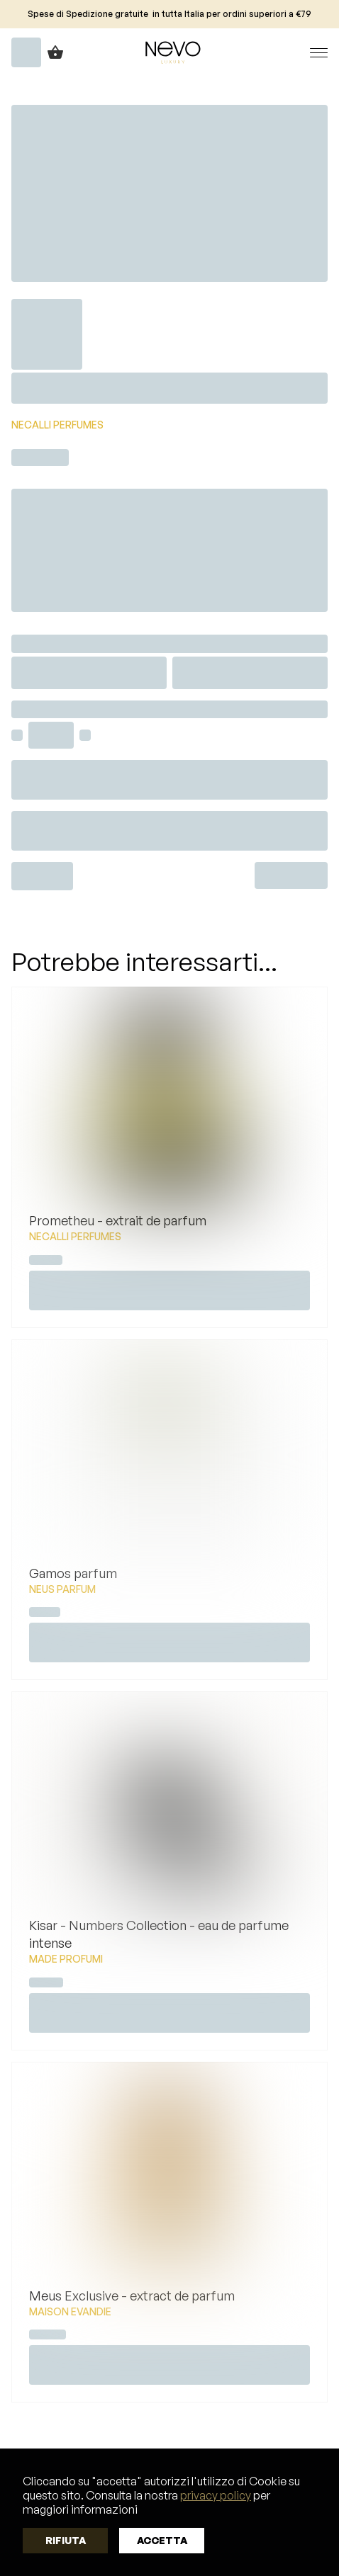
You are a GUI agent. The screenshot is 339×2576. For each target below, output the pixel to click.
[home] (169, 52)
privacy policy (215, 2495)
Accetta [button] (162, 2540)
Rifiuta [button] (65, 2540)
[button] (305, 52)
